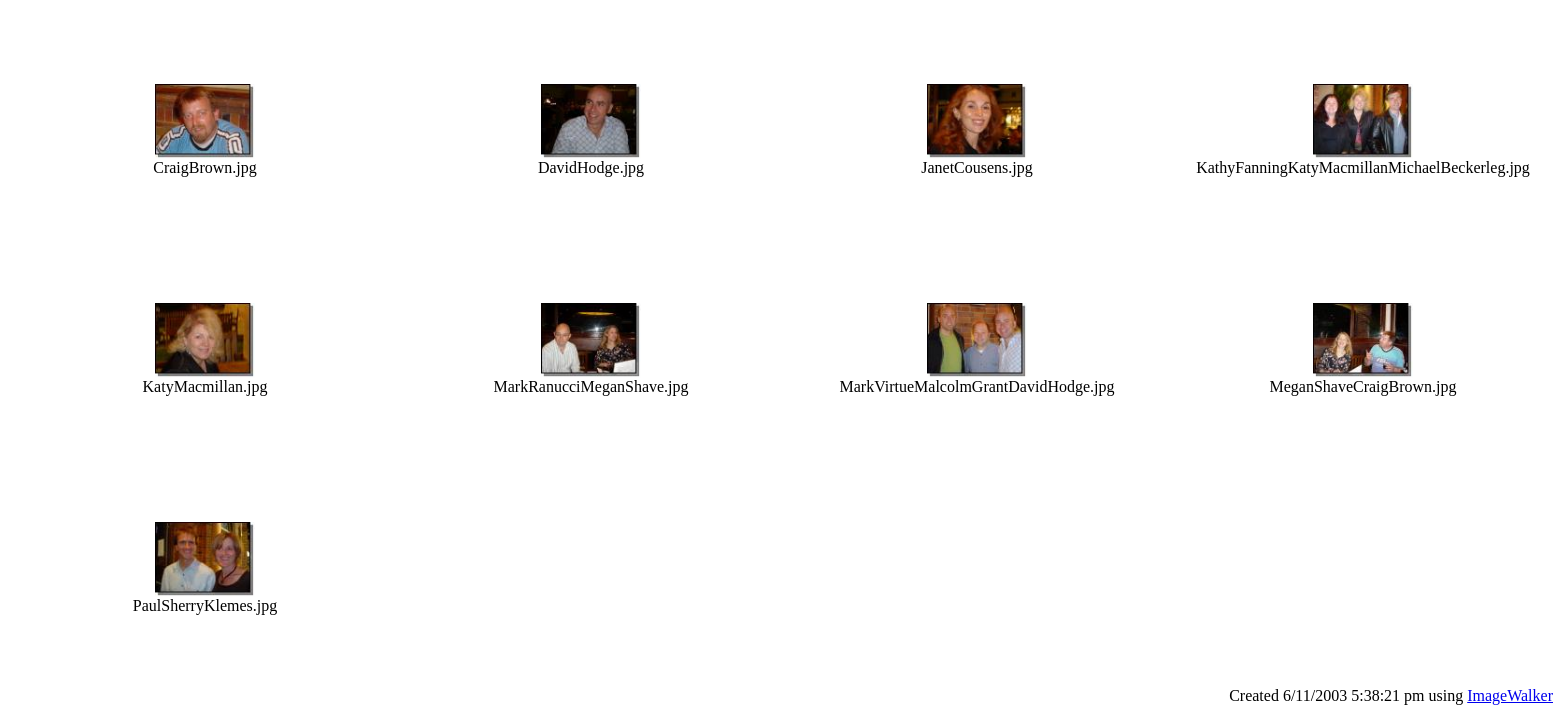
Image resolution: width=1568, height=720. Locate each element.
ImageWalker (1510, 695)
